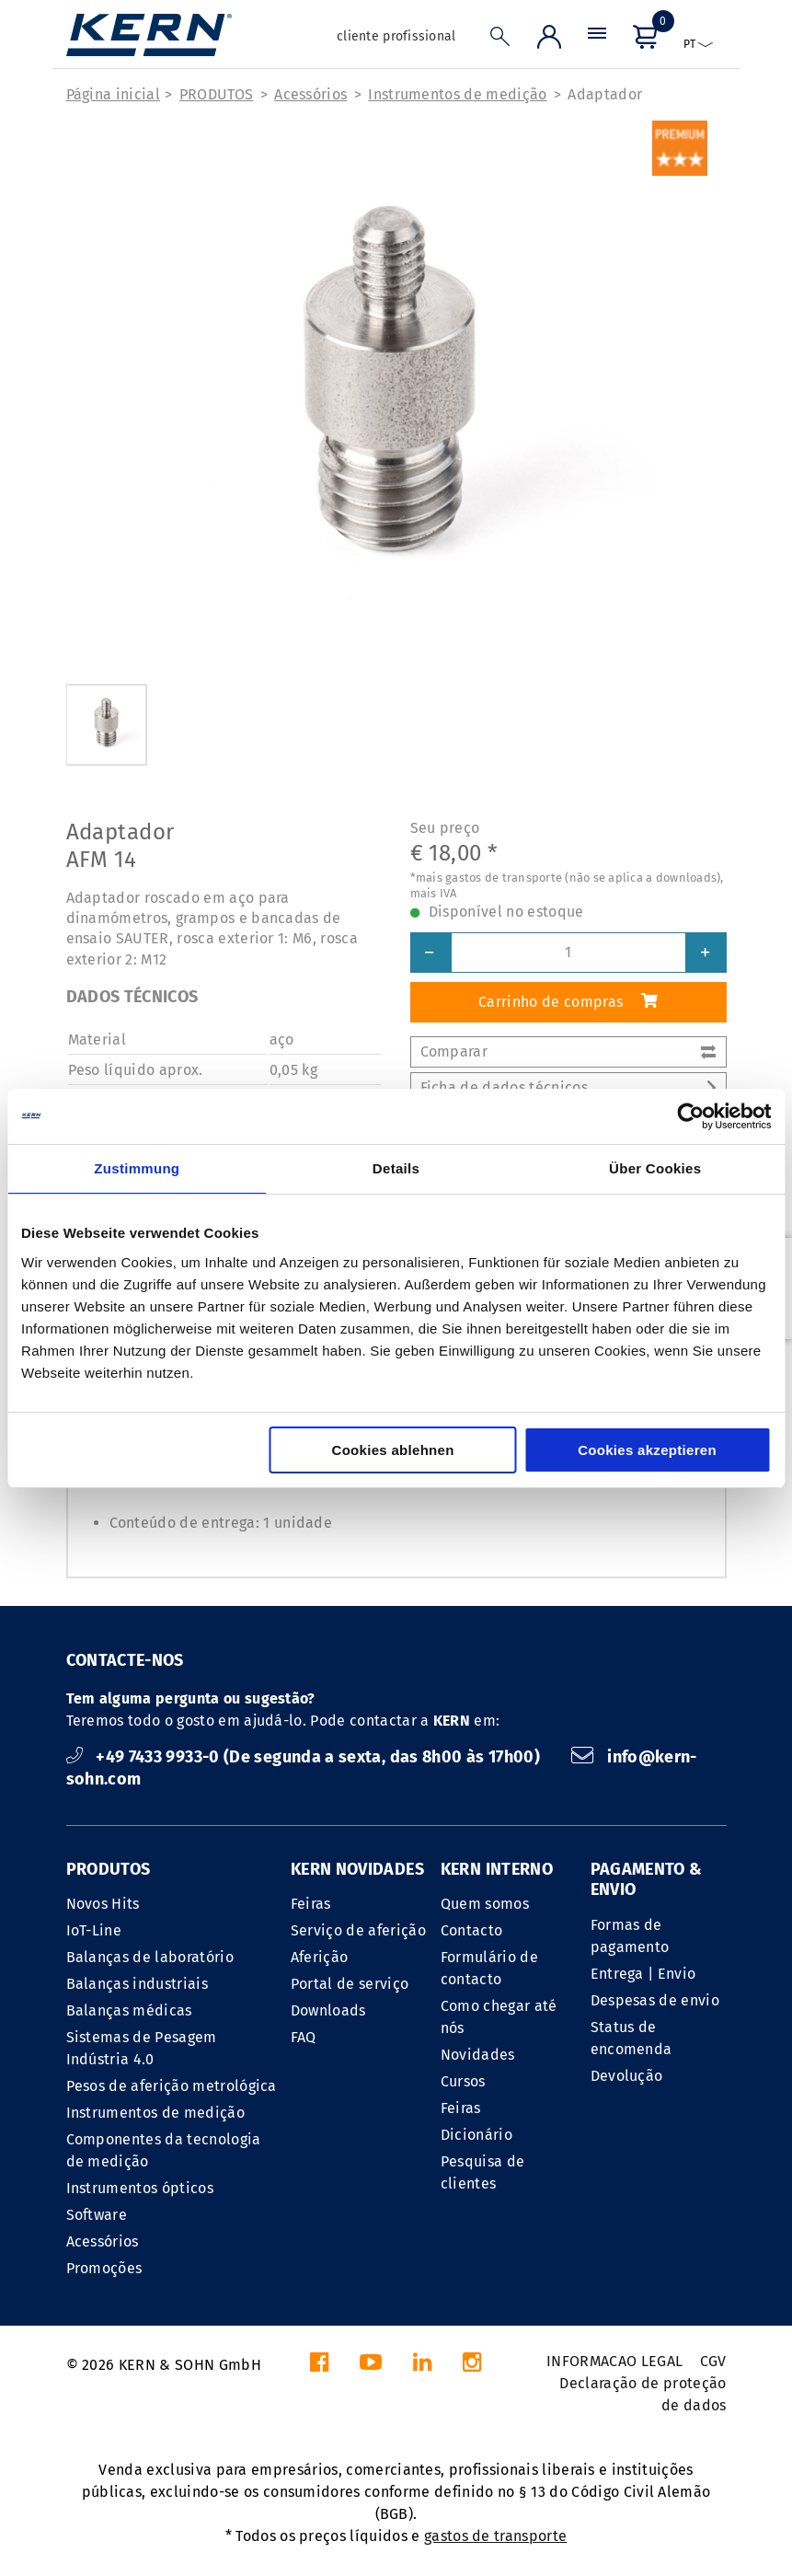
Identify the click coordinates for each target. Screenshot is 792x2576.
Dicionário (476, 2134)
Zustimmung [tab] (136, 1168)
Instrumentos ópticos (139, 2188)
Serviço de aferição (358, 1930)
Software (97, 2215)
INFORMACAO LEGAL (614, 2361)
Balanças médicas (129, 2010)
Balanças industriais (137, 1984)
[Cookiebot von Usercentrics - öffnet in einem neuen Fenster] (690, 1116)
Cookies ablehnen (393, 1450)
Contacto (472, 1930)
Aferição (320, 1957)
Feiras (311, 1903)
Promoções (104, 2268)
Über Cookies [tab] (655, 1168)
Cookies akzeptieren (647, 1450)
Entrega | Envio (643, 1973)
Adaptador (605, 94)
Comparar (568, 1051)
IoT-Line (94, 1930)
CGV (713, 2361)
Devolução (627, 2076)
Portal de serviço (349, 1984)
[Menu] (597, 41)
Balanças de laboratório (150, 1957)
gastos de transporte (495, 2536)
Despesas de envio (655, 2000)
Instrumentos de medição (457, 94)
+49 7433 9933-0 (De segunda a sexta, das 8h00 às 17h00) (305, 1757)
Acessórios (310, 94)
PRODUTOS (216, 94)
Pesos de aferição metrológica (171, 2086)
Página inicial (113, 94)
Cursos (463, 2081)
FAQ (303, 2037)
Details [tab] (396, 1168)
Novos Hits (103, 1903)
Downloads (328, 2010)
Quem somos (485, 1903)
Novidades (478, 2054)
